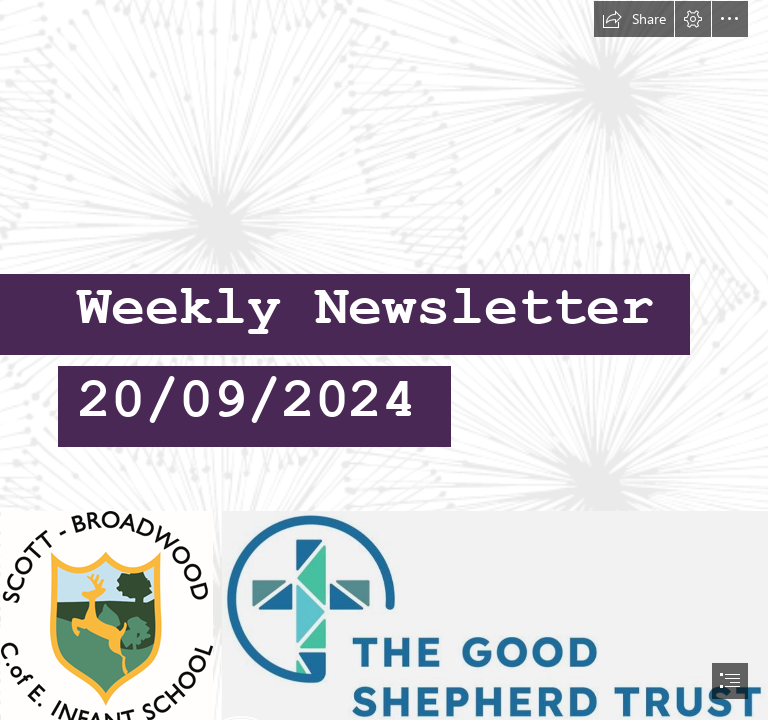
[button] (634, 19)
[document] (384, 360)
